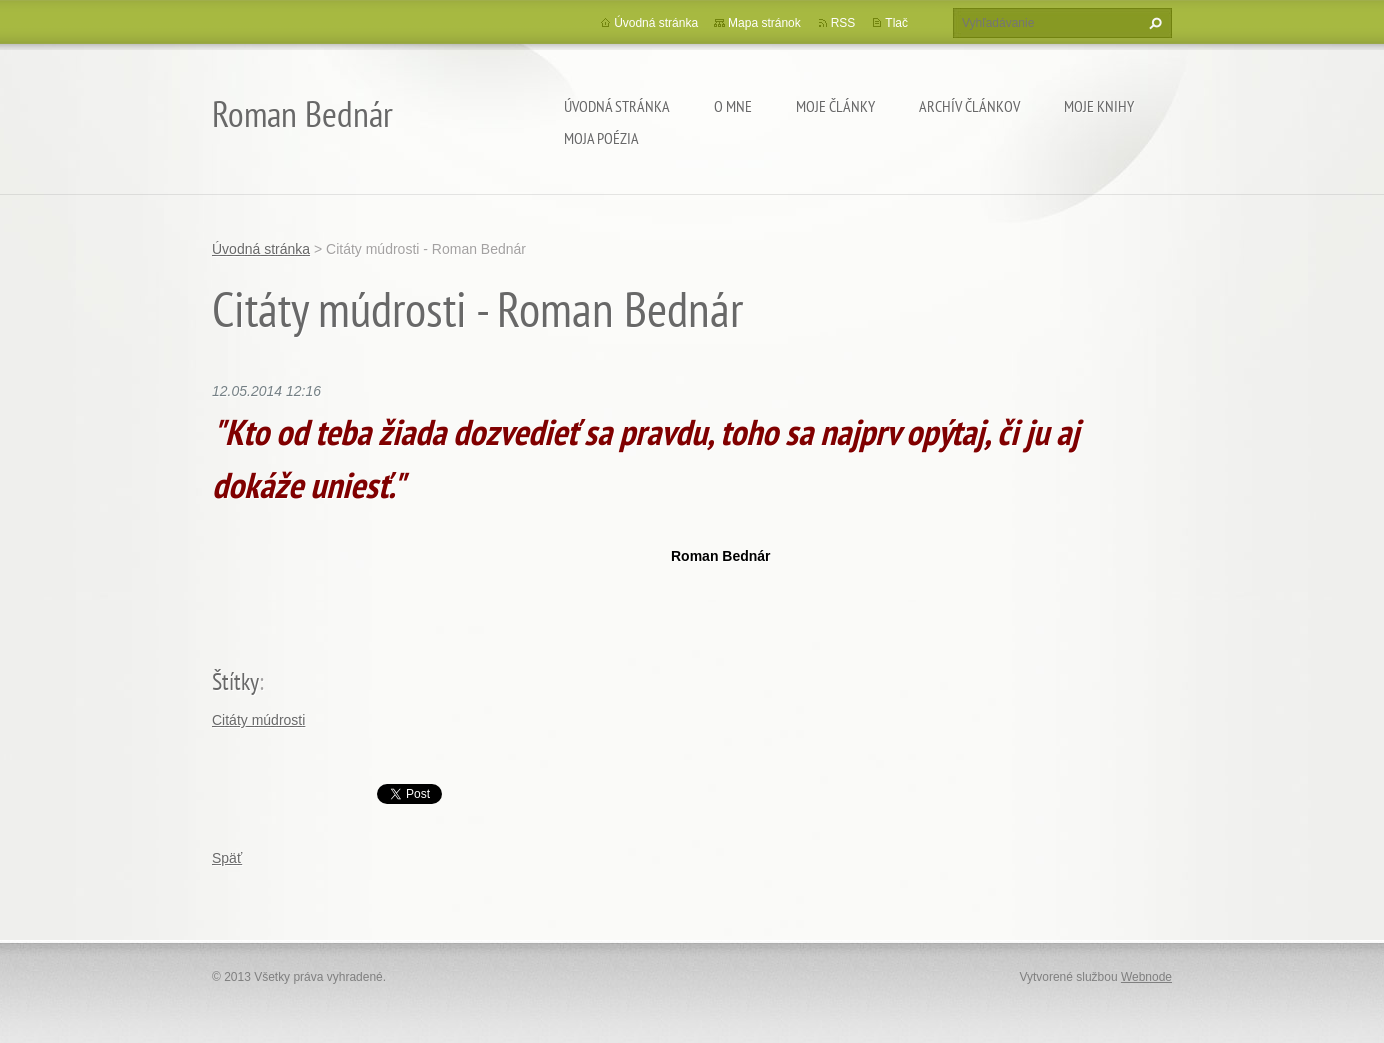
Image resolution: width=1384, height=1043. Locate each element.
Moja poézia (601, 138)
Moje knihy (1099, 106)
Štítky (235, 681)
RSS (843, 23)
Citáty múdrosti (258, 720)
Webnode (1146, 977)
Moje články (835, 106)
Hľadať (1153, 23)
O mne (733, 106)
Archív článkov (969, 106)
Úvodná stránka (617, 106)
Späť (227, 858)
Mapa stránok (764, 23)
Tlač (896, 23)
